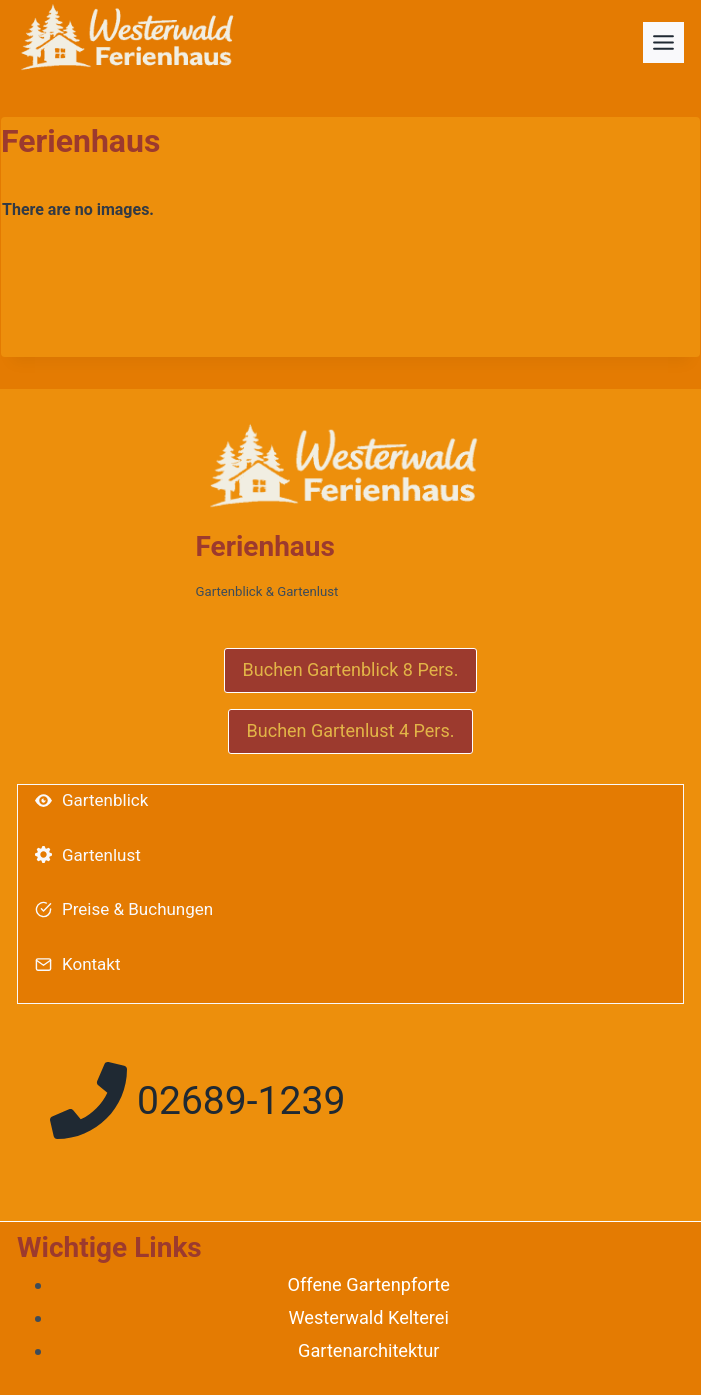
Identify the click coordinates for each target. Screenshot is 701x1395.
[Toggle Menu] (663, 42)
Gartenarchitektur (368, 1350)
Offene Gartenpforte (368, 1284)
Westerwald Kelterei (368, 1317)
